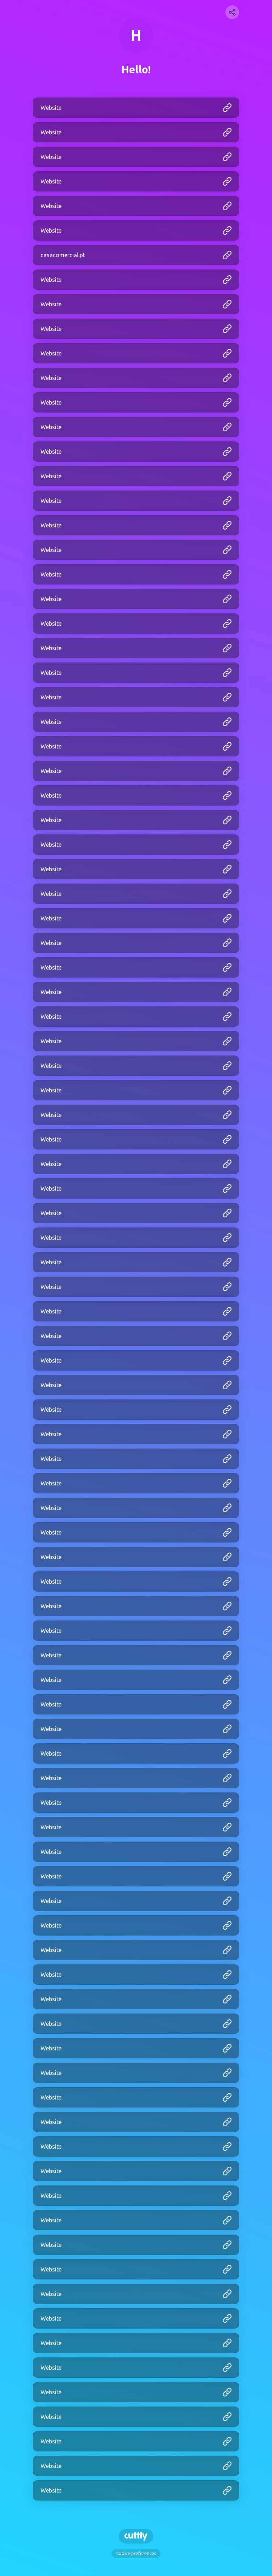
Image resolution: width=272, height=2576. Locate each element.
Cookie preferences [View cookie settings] (136, 2553)
